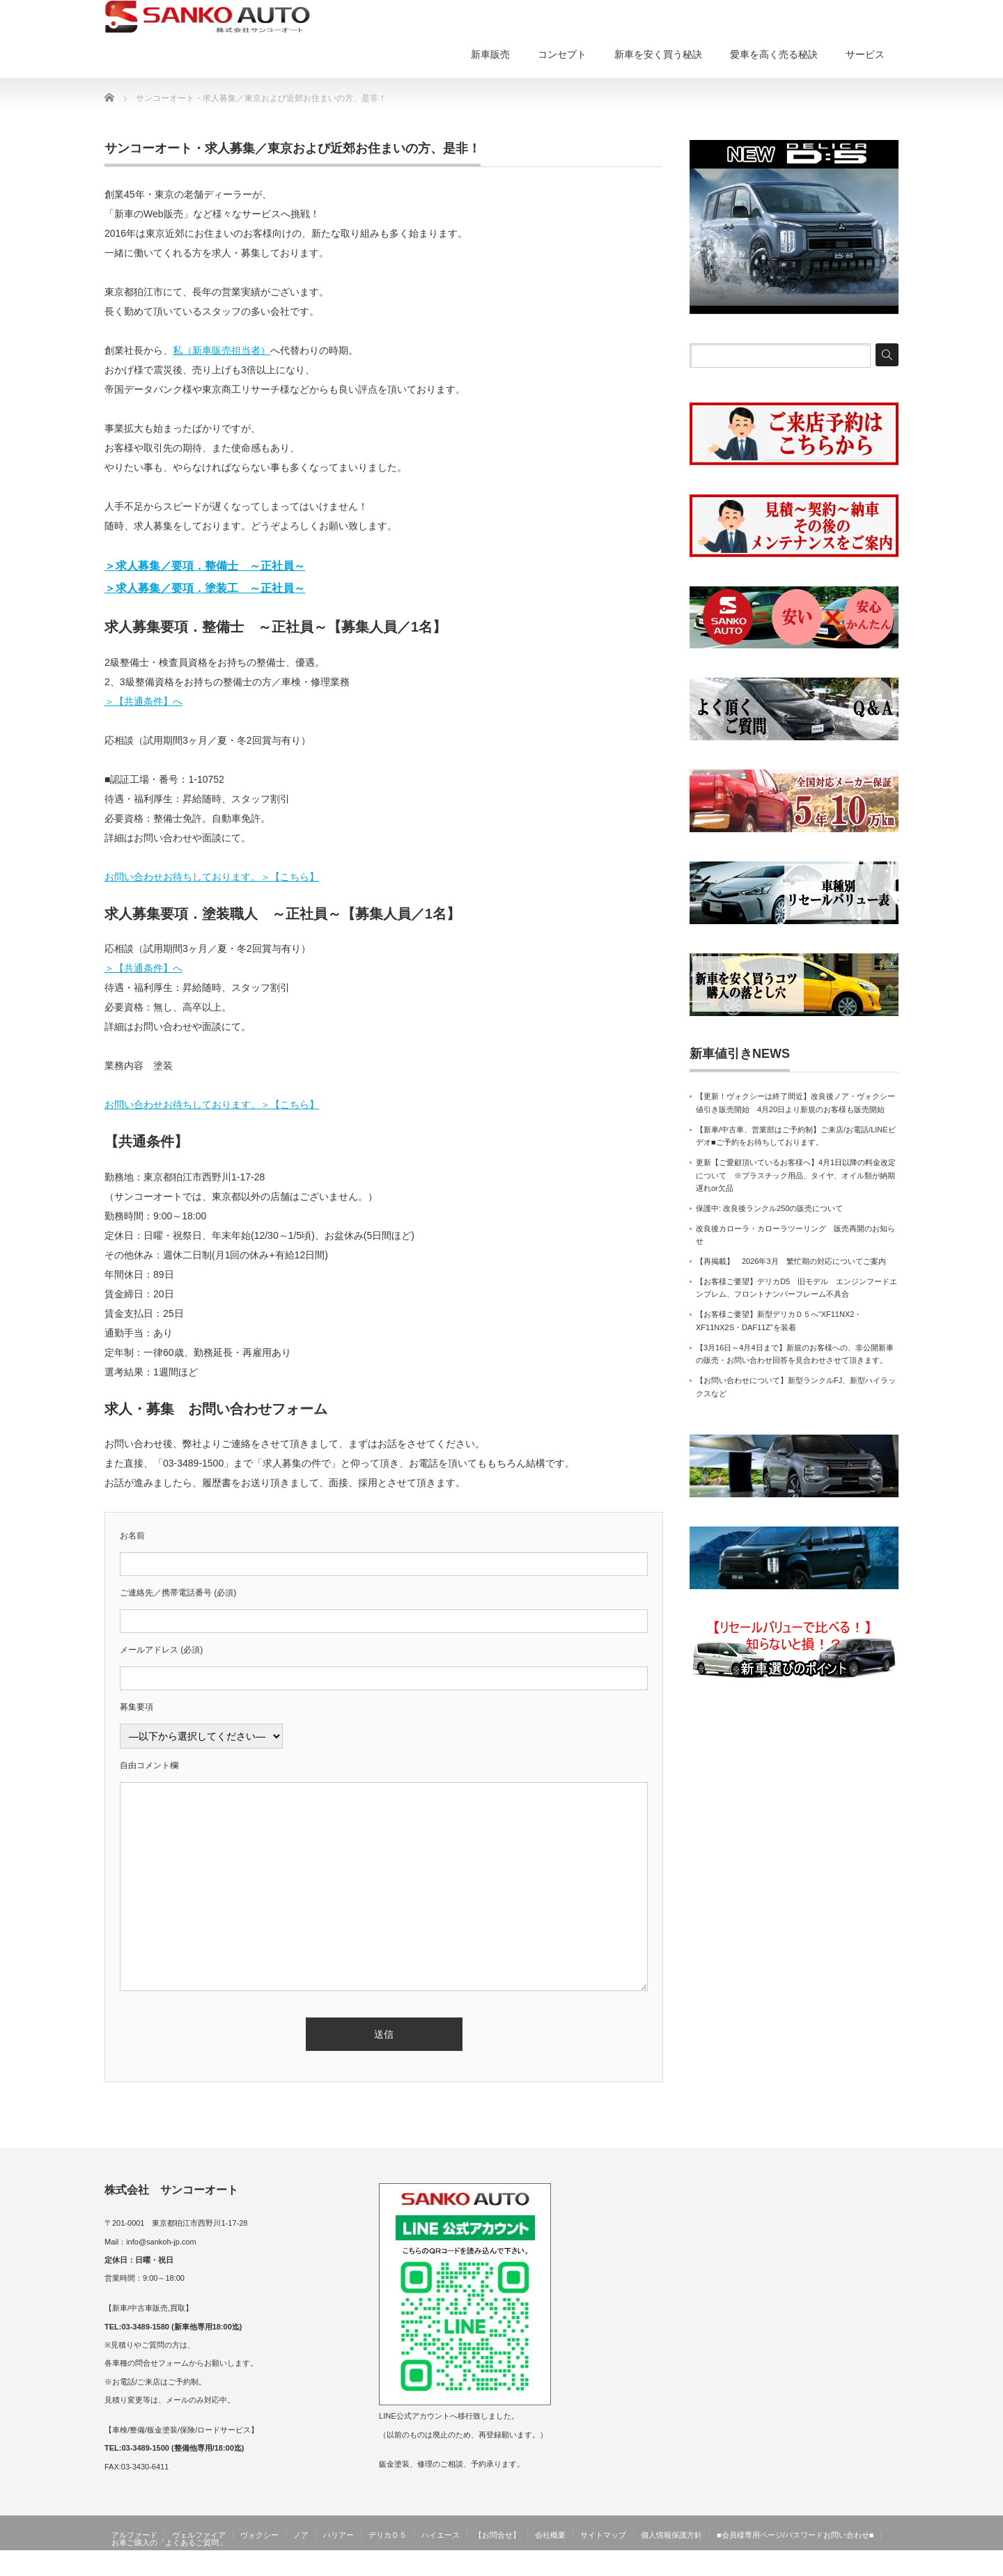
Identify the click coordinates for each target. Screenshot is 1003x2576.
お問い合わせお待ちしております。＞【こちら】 (211, 876)
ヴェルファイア (199, 2535)
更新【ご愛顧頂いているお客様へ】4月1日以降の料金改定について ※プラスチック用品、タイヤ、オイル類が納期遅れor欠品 (796, 1175)
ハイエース (440, 2535)
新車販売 (490, 54)
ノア (301, 2535)
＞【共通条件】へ (143, 701)
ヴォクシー (259, 2535)
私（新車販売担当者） (221, 350)
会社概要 (550, 2535)
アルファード (134, 2535)
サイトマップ (603, 2535)
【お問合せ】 (497, 2535)
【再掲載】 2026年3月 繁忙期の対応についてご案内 (791, 1261)
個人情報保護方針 (671, 2535)
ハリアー (338, 2535)
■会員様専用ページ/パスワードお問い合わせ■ (795, 2535)
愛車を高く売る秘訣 (774, 54)
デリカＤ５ (387, 2535)
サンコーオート (869, 2565)
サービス (865, 54)
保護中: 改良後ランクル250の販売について (769, 1208)
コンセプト (562, 54)
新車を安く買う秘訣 (658, 54)
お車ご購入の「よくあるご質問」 (168, 2542)
